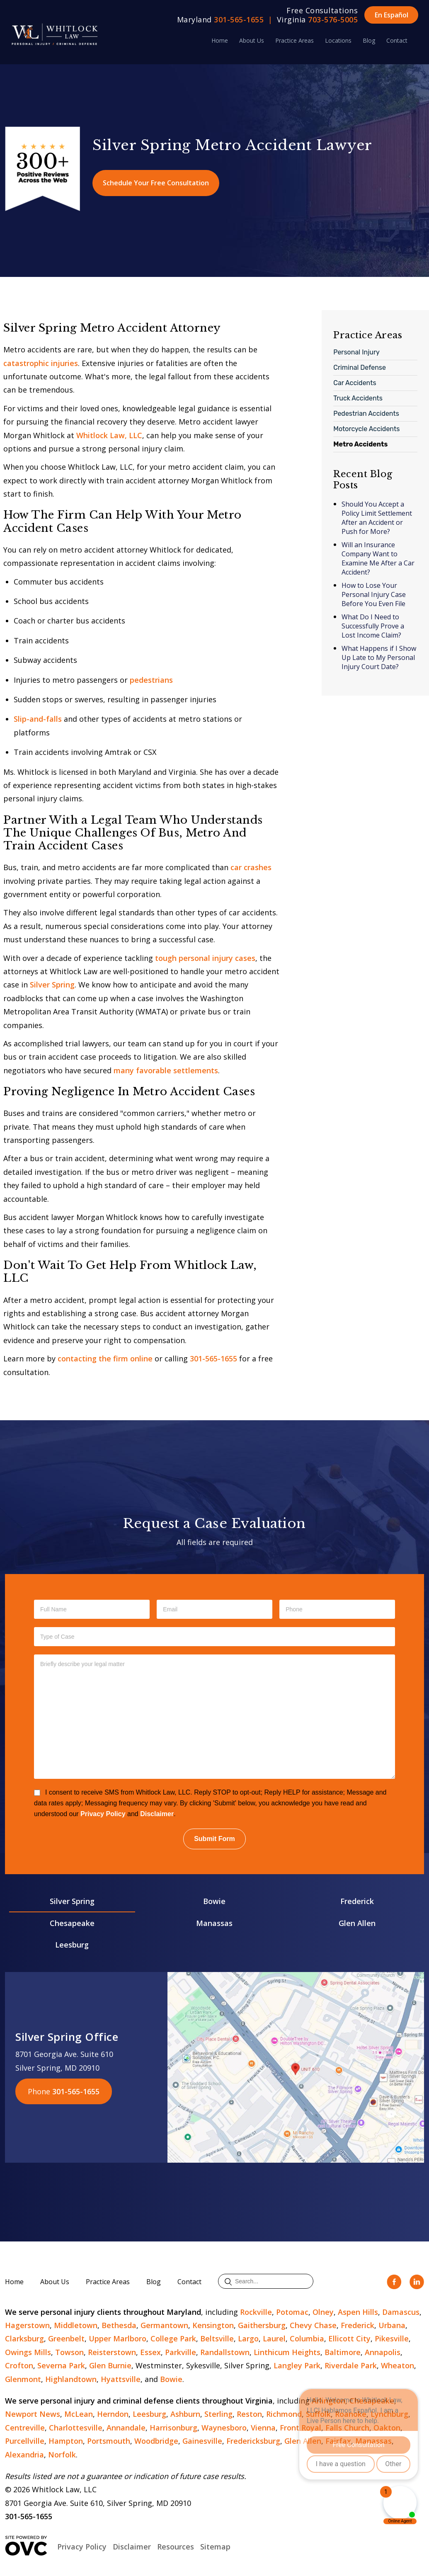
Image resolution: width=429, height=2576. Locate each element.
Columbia (307, 2338)
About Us (251, 40)
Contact (396, 40)
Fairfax (338, 2441)
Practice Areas (294, 40)
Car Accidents (354, 383)
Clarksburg (24, 2338)
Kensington (213, 2325)
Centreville (25, 2428)
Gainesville (202, 2441)
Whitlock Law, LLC (109, 435)
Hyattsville (121, 2379)
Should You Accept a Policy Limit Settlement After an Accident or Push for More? (377, 518)
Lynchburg (389, 2414)
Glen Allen (357, 1923)
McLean (78, 2414)
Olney (323, 2312)
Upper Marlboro (117, 2338)
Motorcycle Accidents (366, 429)
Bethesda (119, 2325)
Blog (369, 40)
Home (219, 40)
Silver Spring (52, 985)
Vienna (263, 2428)
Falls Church (347, 2428)
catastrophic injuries (40, 363)
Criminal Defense (359, 367)
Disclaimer (157, 1813)
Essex (150, 2352)
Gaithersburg (262, 2325)
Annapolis (382, 2352)
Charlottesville (75, 2428)
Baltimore (343, 2352)
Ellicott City (349, 2338)
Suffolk (318, 2414)
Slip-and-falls (38, 719)
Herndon (112, 2414)
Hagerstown (27, 2325)
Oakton (386, 2428)
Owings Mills (28, 2352)
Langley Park (297, 2365)
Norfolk (62, 2455)
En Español (391, 14)
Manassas (214, 1923)
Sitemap (215, 2547)
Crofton (19, 2365)
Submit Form (214, 1838)
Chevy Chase (313, 2325)
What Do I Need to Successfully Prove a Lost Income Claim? (373, 626)
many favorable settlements (166, 1070)
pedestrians (151, 680)
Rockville (256, 2312)
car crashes (250, 867)
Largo (248, 2338)
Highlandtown (71, 2379)
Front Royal (300, 2428)
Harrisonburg (173, 2428)
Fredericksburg (253, 2441)
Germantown (164, 2325)
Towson (69, 2352)
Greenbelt (66, 2338)
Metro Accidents (360, 444)
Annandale (126, 2428)
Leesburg (72, 1945)
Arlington (328, 2401)
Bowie (214, 1901)
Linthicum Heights (287, 2352)
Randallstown (225, 2352)
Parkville (180, 2352)
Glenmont (23, 2379)
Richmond (284, 2414)
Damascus (400, 2312)
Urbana (391, 2325)
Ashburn (185, 2414)
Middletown (75, 2325)
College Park (173, 2338)
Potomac (292, 2312)
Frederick (357, 1901)
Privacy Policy (103, 1813)
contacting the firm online (105, 1358)
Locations (338, 40)
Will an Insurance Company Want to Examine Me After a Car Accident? (378, 558)
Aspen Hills (358, 2312)
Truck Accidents (358, 398)
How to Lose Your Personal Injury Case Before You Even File (374, 594)
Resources (175, 2547)
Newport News (32, 2414)
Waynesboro (224, 2428)
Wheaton (397, 2365)
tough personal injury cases (205, 958)
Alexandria (24, 2455)
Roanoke (350, 2414)
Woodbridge (156, 2441)
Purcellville (24, 2441)
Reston (249, 2414)
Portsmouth (108, 2441)
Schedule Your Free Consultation (156, 182)
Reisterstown (112, 2352)
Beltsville (217, 2338)
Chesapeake (72, 1923)
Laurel (274, 2338)
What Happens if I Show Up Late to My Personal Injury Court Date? (379, 657)
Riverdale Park (351, 2365)
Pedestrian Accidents (366, 413)
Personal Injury (356, 352)
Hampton (65, 2441)
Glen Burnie (110, 2365)
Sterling (218, 2414)
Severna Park (61, 2365)
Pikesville (392, 2338)
